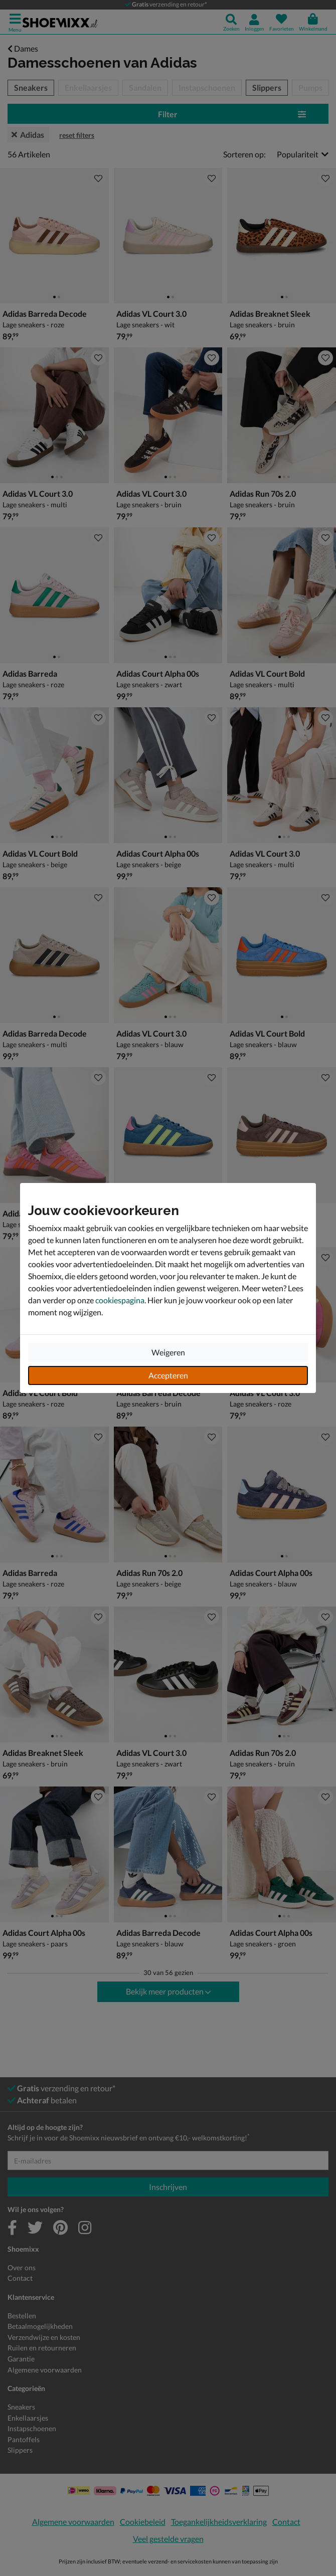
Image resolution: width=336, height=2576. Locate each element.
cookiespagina (119, 1300)
